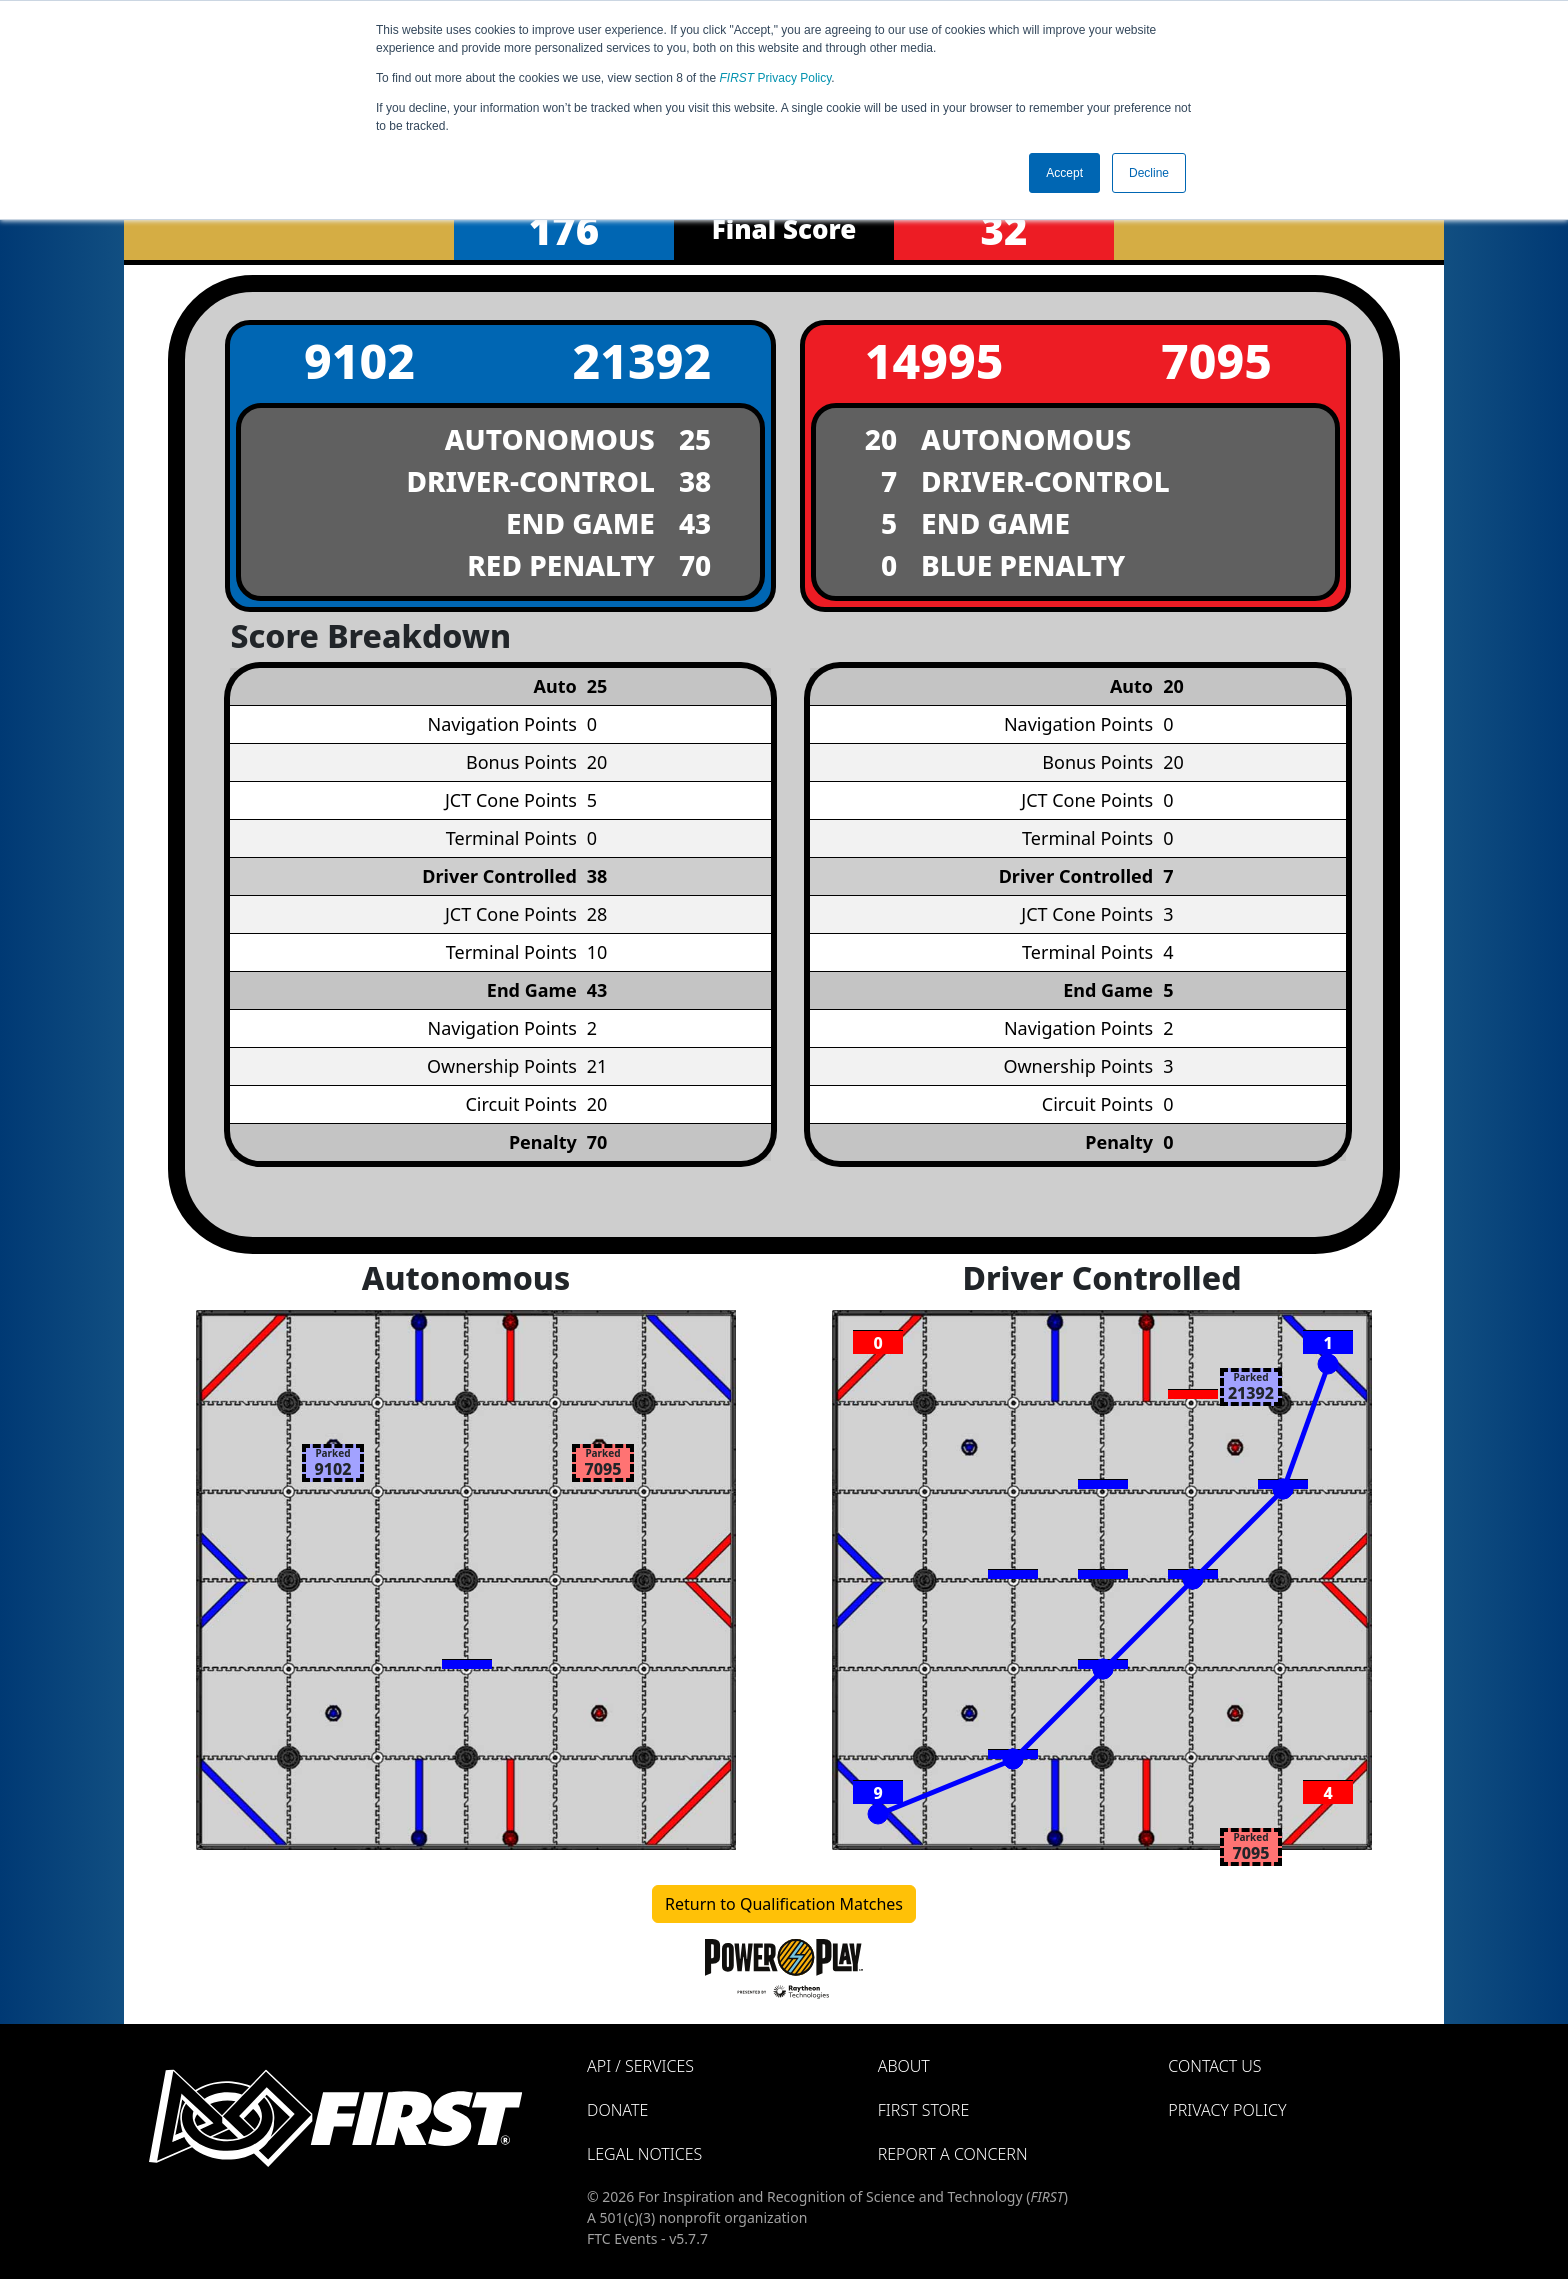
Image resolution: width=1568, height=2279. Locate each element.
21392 (641, 360)
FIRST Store (924, 2110)
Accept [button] (1064, 173)
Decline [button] (1149, 173)
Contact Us (1214, 2066)
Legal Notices (644, 2154)
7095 (1216, 360)
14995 (934, 360)
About (904, 2066)
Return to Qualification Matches (784, 1904)
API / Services (640, 2066)
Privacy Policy (776, 78)
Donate (617, 2110)
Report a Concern (953, 2154)
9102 (359, 360)
